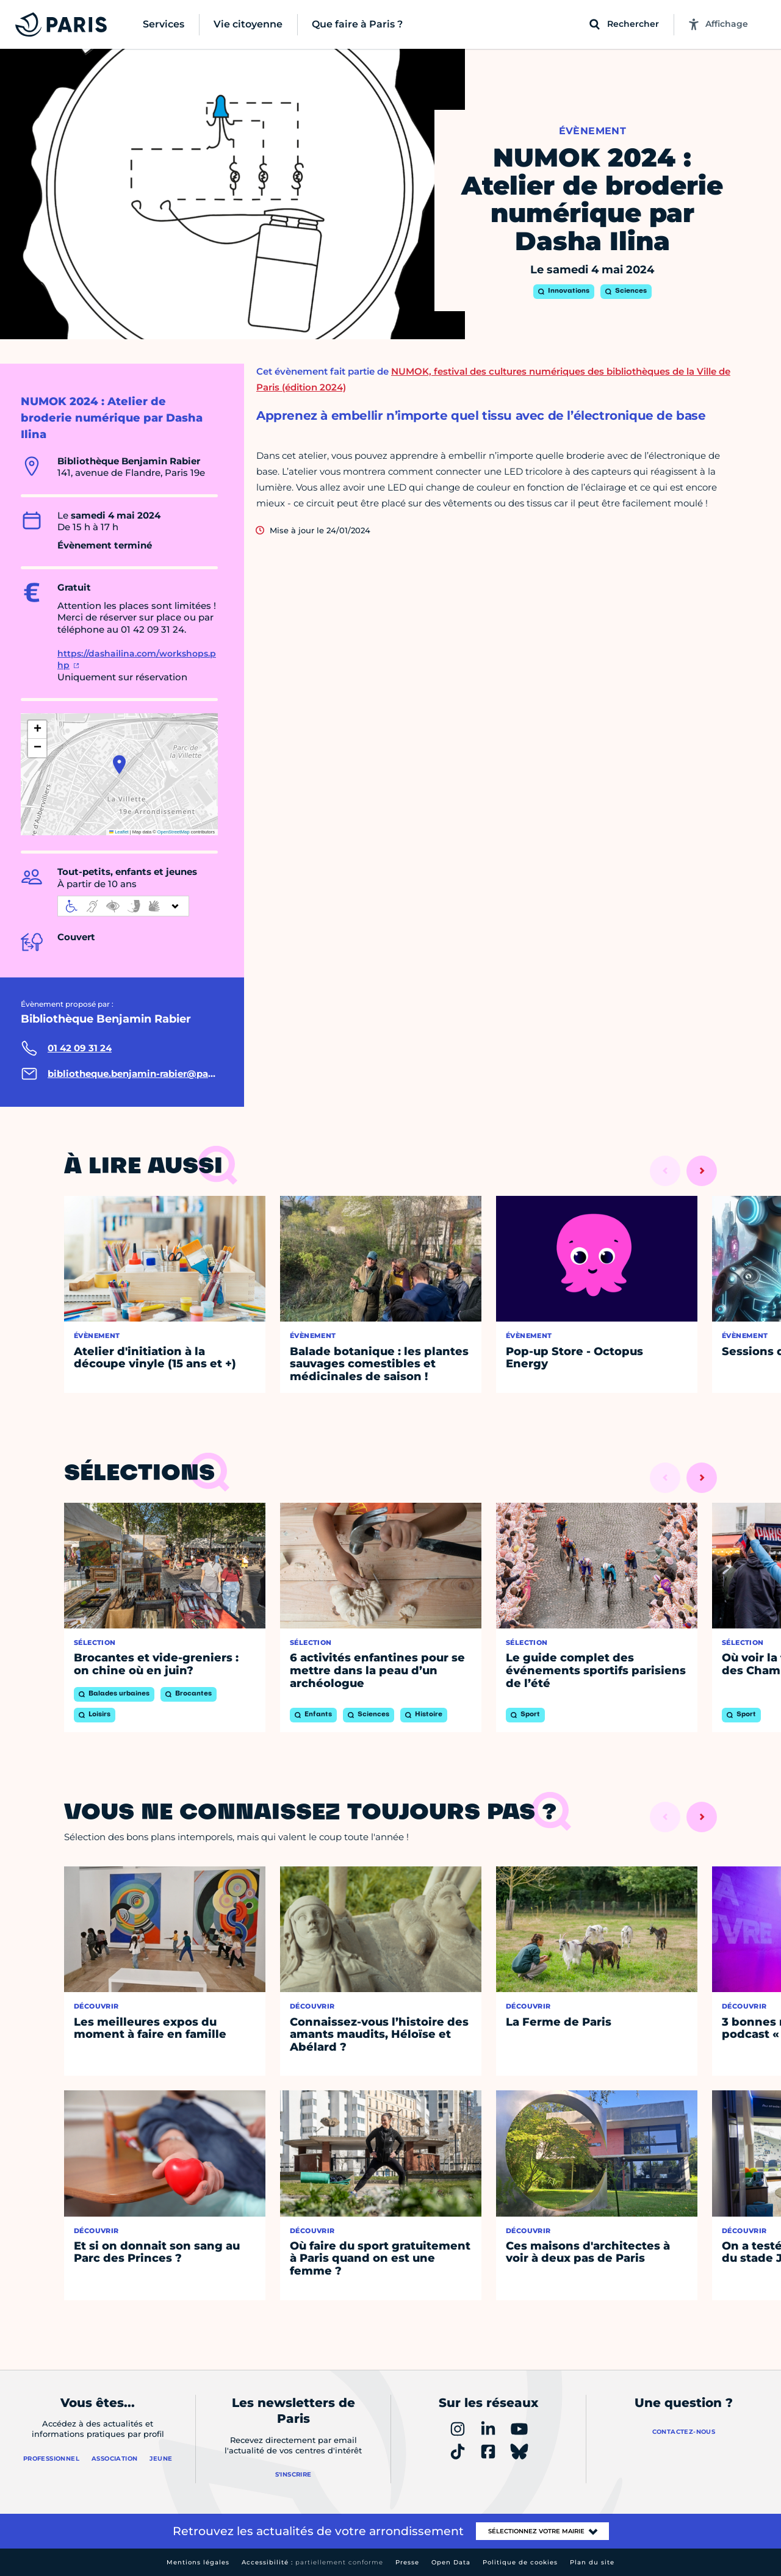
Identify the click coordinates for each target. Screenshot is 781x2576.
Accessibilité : (312, 2562)
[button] (119, 764)
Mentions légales (198, 2562)
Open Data (450, 2562)
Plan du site (592, 2562)
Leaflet (119, 832)
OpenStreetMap (173, 832)
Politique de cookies (520, 2562)
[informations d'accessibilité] (123, 906)
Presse (407, 2562)
